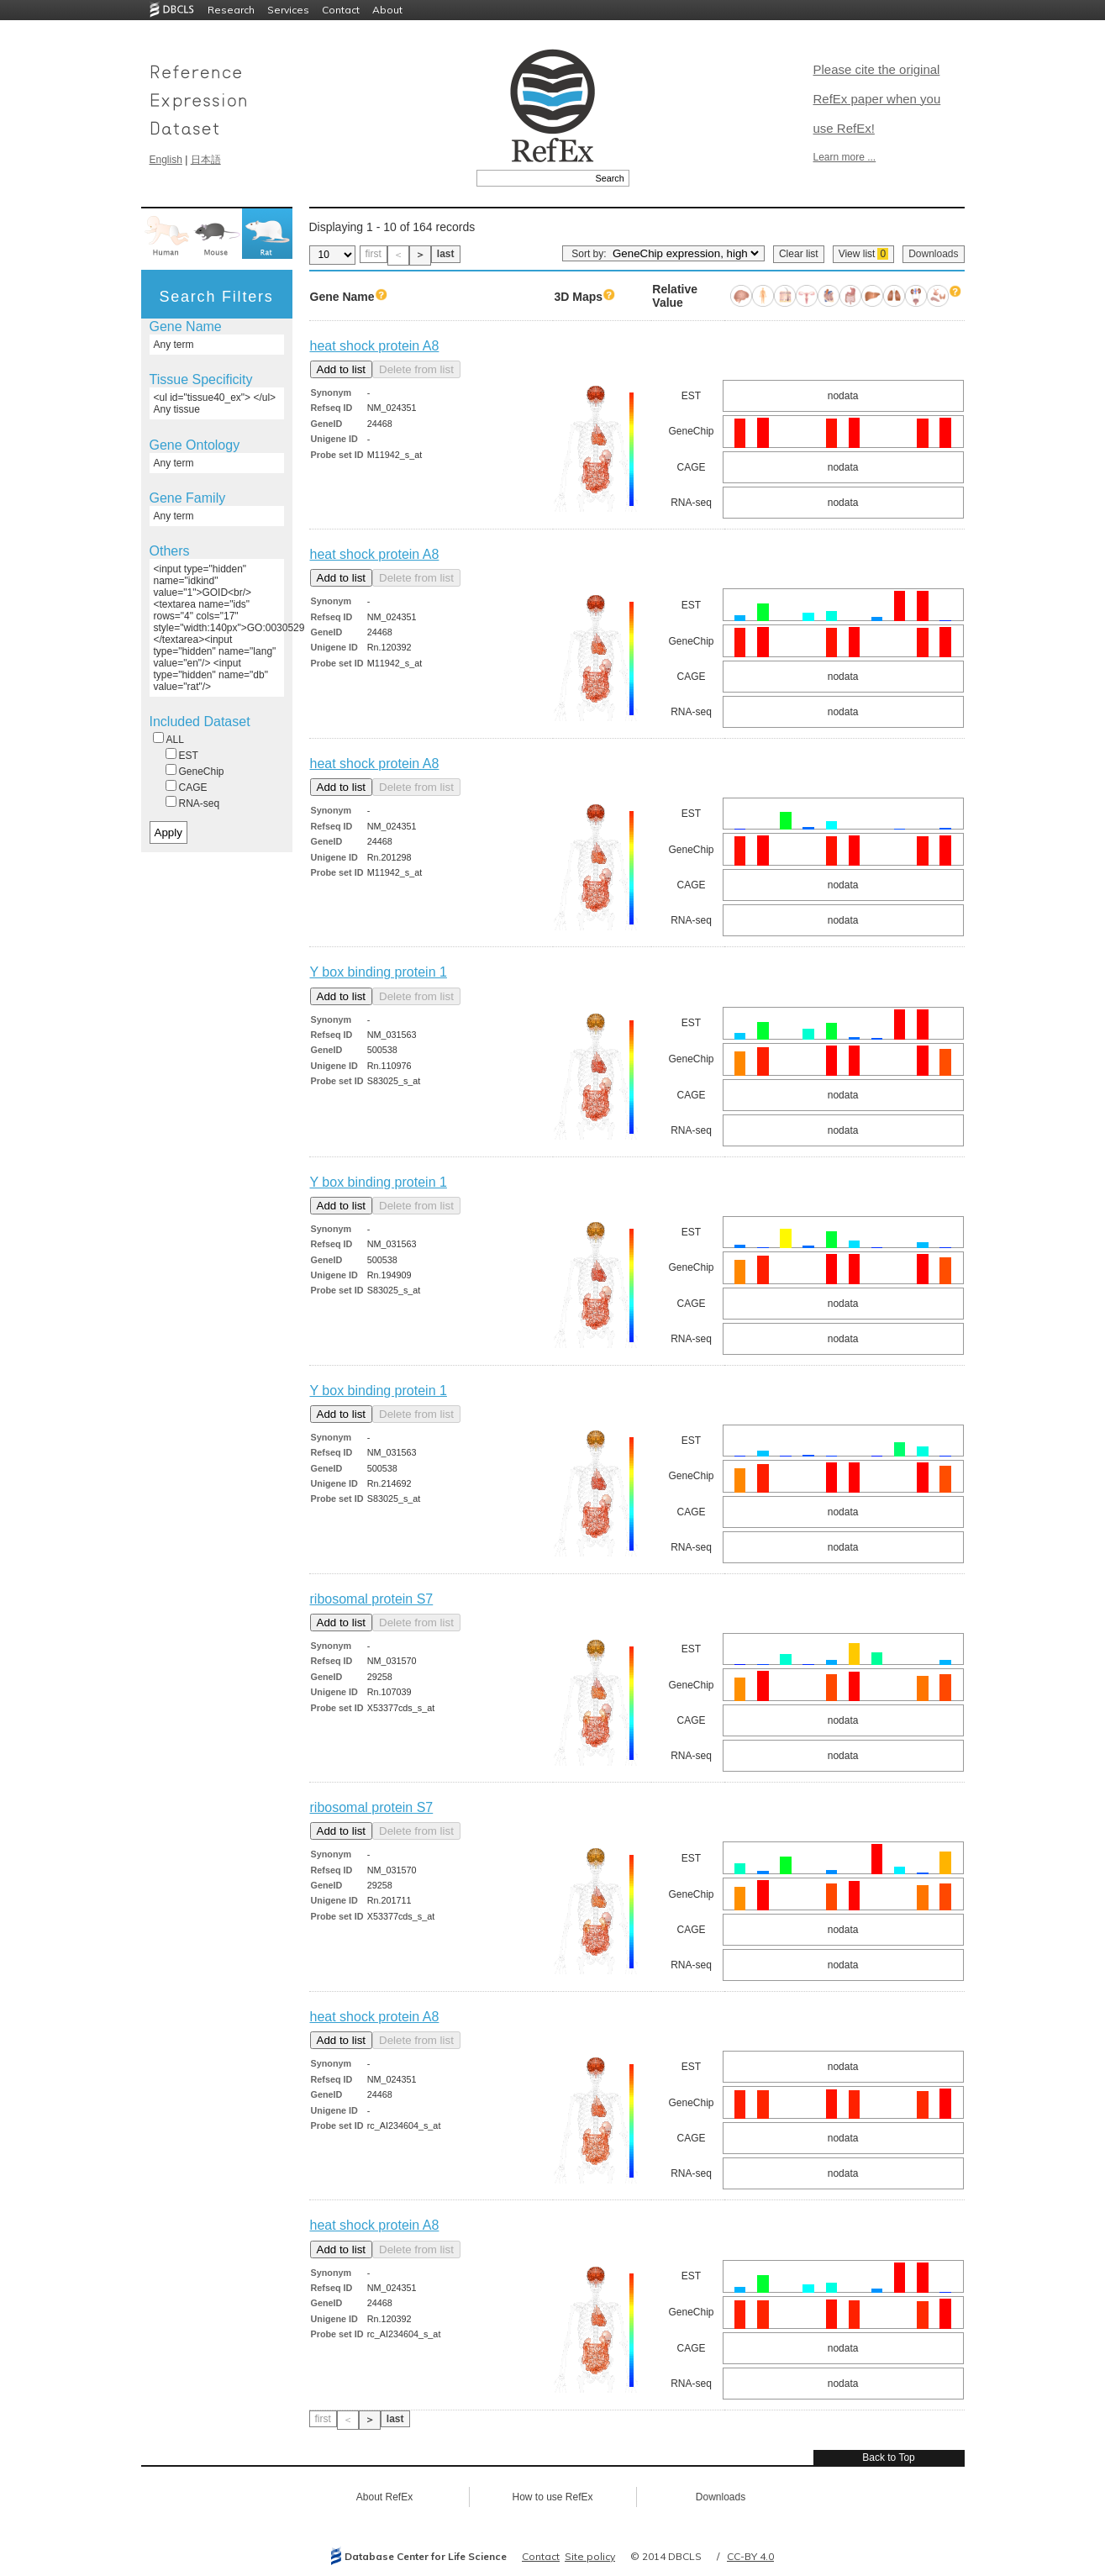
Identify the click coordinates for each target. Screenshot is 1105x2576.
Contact (341, 9)
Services (288, 9)
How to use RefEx (552, 2497)
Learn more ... (844, 157)
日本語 (206, 160)
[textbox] (534, 178)
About (387, 9)
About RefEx (384, 2497)
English (166, 160)
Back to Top (888, 2457)
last (446, 254)
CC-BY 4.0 (750, 2556)
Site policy (590, 2556)
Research (231, 9)
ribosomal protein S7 (372, 1599)
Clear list (798, 254)
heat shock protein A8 (374, 346)
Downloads (933, 254)
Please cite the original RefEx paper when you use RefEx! (877, 98)
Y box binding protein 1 (378, 972)
